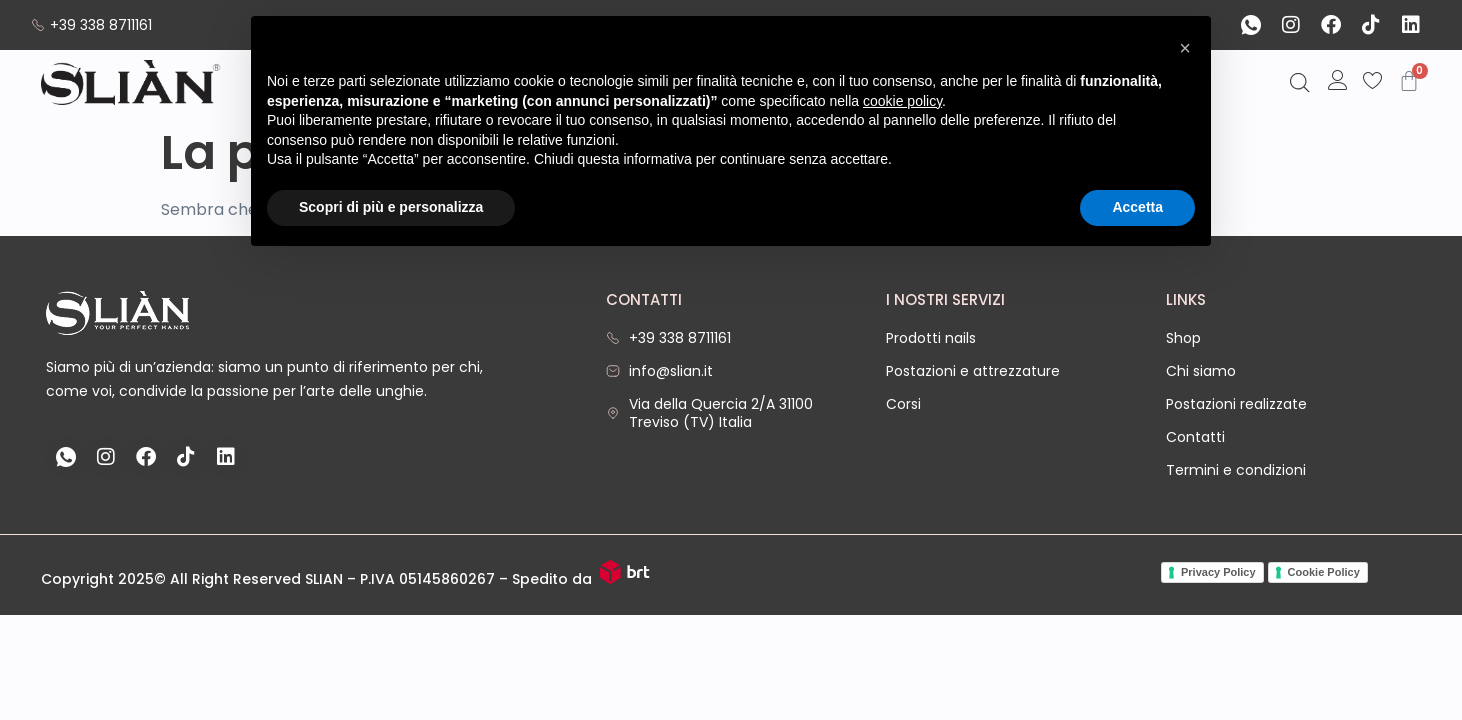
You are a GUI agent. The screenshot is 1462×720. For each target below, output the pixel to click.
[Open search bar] (1300, 83)
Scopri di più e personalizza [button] (391, 207)
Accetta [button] (1137, 207)
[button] (1185, 48)
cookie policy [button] (902, 101)
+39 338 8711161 (91, 25)
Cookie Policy (1324, 572)
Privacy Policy (1218, 572)
